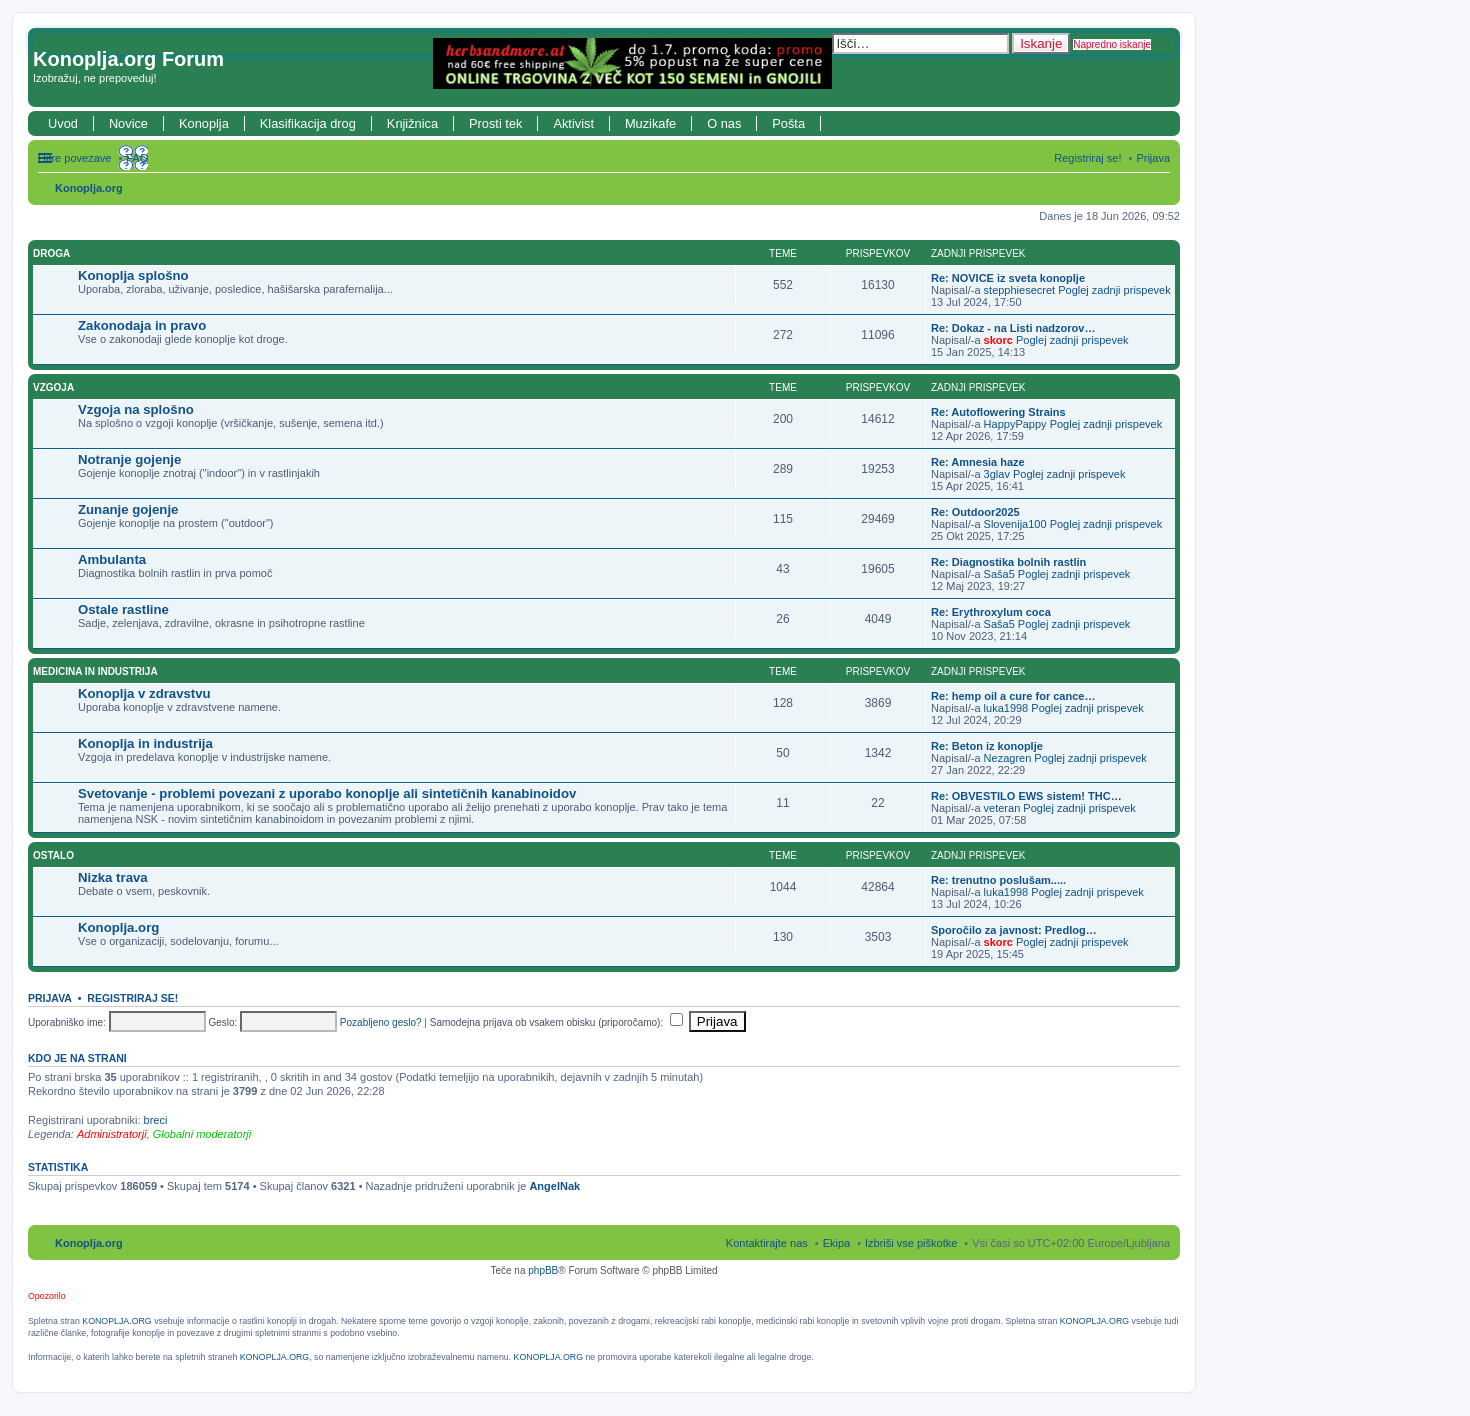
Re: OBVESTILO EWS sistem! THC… (1026, 796)
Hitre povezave (74, 158)
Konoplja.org (89, 188)
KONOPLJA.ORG (116, 1321)
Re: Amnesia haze (978, 462)
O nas (724, 123)
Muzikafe (650, 123)
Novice (128, 123)
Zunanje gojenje (128, 509)
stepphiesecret (1020, 290)
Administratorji (112, 1134)
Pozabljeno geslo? (381, 1022)
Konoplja (204, 123)
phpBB (543, 1270)
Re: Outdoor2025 (975, 512)
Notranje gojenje (129, 459)
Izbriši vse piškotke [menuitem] (911, 1243)
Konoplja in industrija (145, 743)
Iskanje (1041, 43)
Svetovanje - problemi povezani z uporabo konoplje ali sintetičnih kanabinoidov (327, 793)
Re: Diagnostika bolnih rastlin (1008, 562)
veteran (1002, 808)
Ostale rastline (123, 609)
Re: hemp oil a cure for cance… (1013, 696)
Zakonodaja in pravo (142, 325)
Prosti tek (495, 123)
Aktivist (573, 123)
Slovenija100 (1015, 524)
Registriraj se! (132, 998)
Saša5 (999, 574)
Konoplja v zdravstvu (144, 693)
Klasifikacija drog (308, 123)
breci (156, 1120)
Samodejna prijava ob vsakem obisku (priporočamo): (556, 1022)
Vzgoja (53, 387)
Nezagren (1008, 758)
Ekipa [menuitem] (837, 1243)
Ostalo (53, 855)
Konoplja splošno (133, 275)
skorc (998, 340)
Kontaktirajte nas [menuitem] (767, 1243)
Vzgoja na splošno (136, 409)
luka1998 (1006, 708)
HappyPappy (1015, 424)
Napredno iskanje (1112, 44)
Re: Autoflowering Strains (998, 412)
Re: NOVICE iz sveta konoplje (1008, 278)
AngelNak (554, 1186)
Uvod (63, 123)
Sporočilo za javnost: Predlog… (1014, 930)
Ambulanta (112, 559)
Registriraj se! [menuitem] (1087, 158)
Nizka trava (113, 877)
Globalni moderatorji (202, 1134)
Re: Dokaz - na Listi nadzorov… (1013, 328)
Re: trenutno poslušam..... (998, 880)
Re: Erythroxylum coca (991, 612)
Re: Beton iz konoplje (987, 746)
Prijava (50, 998)
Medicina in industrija (95, 671)
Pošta (788, 123)
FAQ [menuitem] (137, 158)
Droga (51, 253)
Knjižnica (412, 123)
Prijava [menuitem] (1153, 158)
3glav (997, 474)
